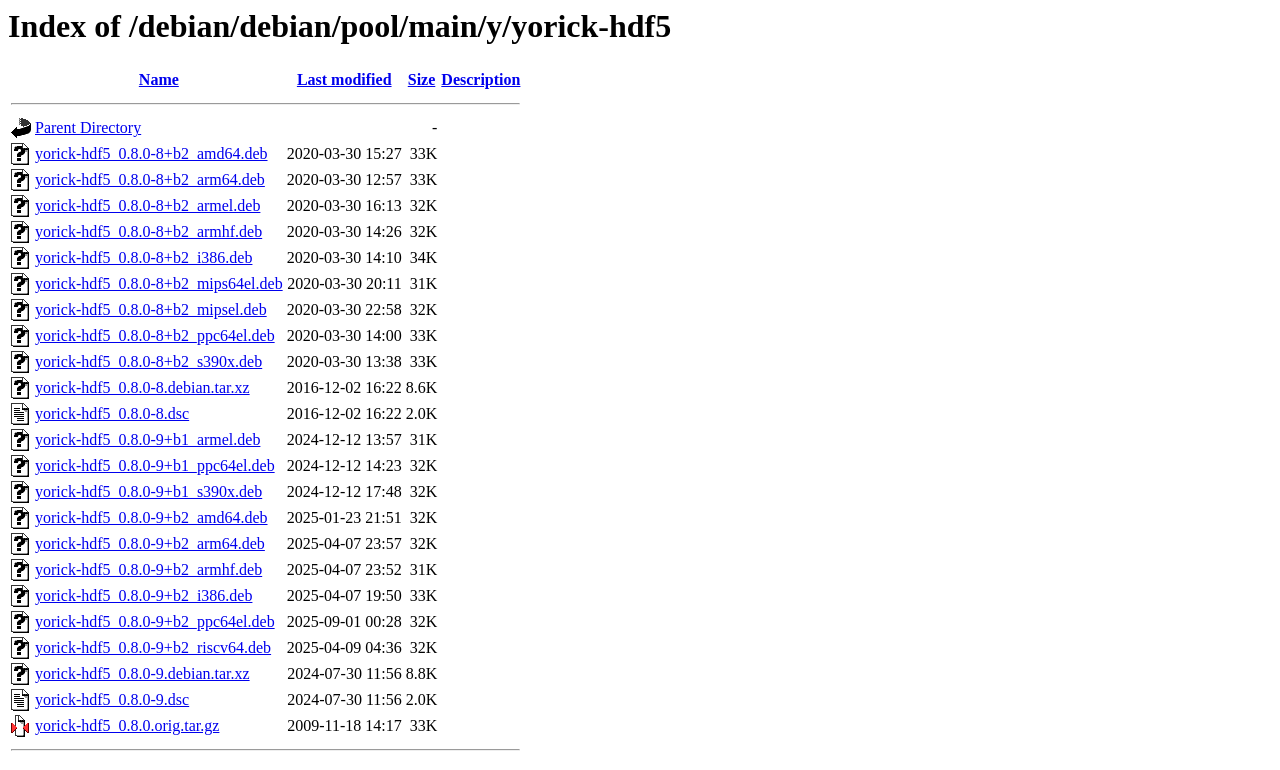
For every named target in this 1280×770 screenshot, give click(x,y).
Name (159, 79)
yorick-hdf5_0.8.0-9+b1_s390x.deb (148, 491)
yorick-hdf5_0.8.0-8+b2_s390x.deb (148, 361)
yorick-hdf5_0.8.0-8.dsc (112, 413)
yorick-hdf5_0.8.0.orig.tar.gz (127, 725)
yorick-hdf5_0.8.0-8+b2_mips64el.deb (159, 283)
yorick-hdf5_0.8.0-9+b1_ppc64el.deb (155, 465)
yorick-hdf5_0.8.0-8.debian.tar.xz (142, 387)
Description (480, 79)
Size (422, 79)
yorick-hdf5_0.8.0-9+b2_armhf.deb (148, 569)
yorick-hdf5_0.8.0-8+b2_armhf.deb (148, 231)
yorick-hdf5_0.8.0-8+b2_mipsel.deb (151, 309)
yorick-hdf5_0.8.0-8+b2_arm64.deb (150, 179)
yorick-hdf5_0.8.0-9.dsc (112, 699)
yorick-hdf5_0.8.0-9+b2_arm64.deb (150, 543)
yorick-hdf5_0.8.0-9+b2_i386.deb (143, 595)
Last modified (344, 79)
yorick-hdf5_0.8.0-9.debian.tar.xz (142, 673)
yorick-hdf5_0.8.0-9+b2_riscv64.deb (153, 647)
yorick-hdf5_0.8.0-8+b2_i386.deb (143, 257)
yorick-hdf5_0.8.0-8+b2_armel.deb (147, 205)
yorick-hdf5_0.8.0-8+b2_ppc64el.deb (155, 335)
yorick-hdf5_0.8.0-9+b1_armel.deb (147, 439)
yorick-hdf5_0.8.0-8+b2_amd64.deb (151, 153)
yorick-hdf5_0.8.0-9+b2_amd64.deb (151, 517)
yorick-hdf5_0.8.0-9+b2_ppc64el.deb (155, 621)
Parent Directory (88, 127)
